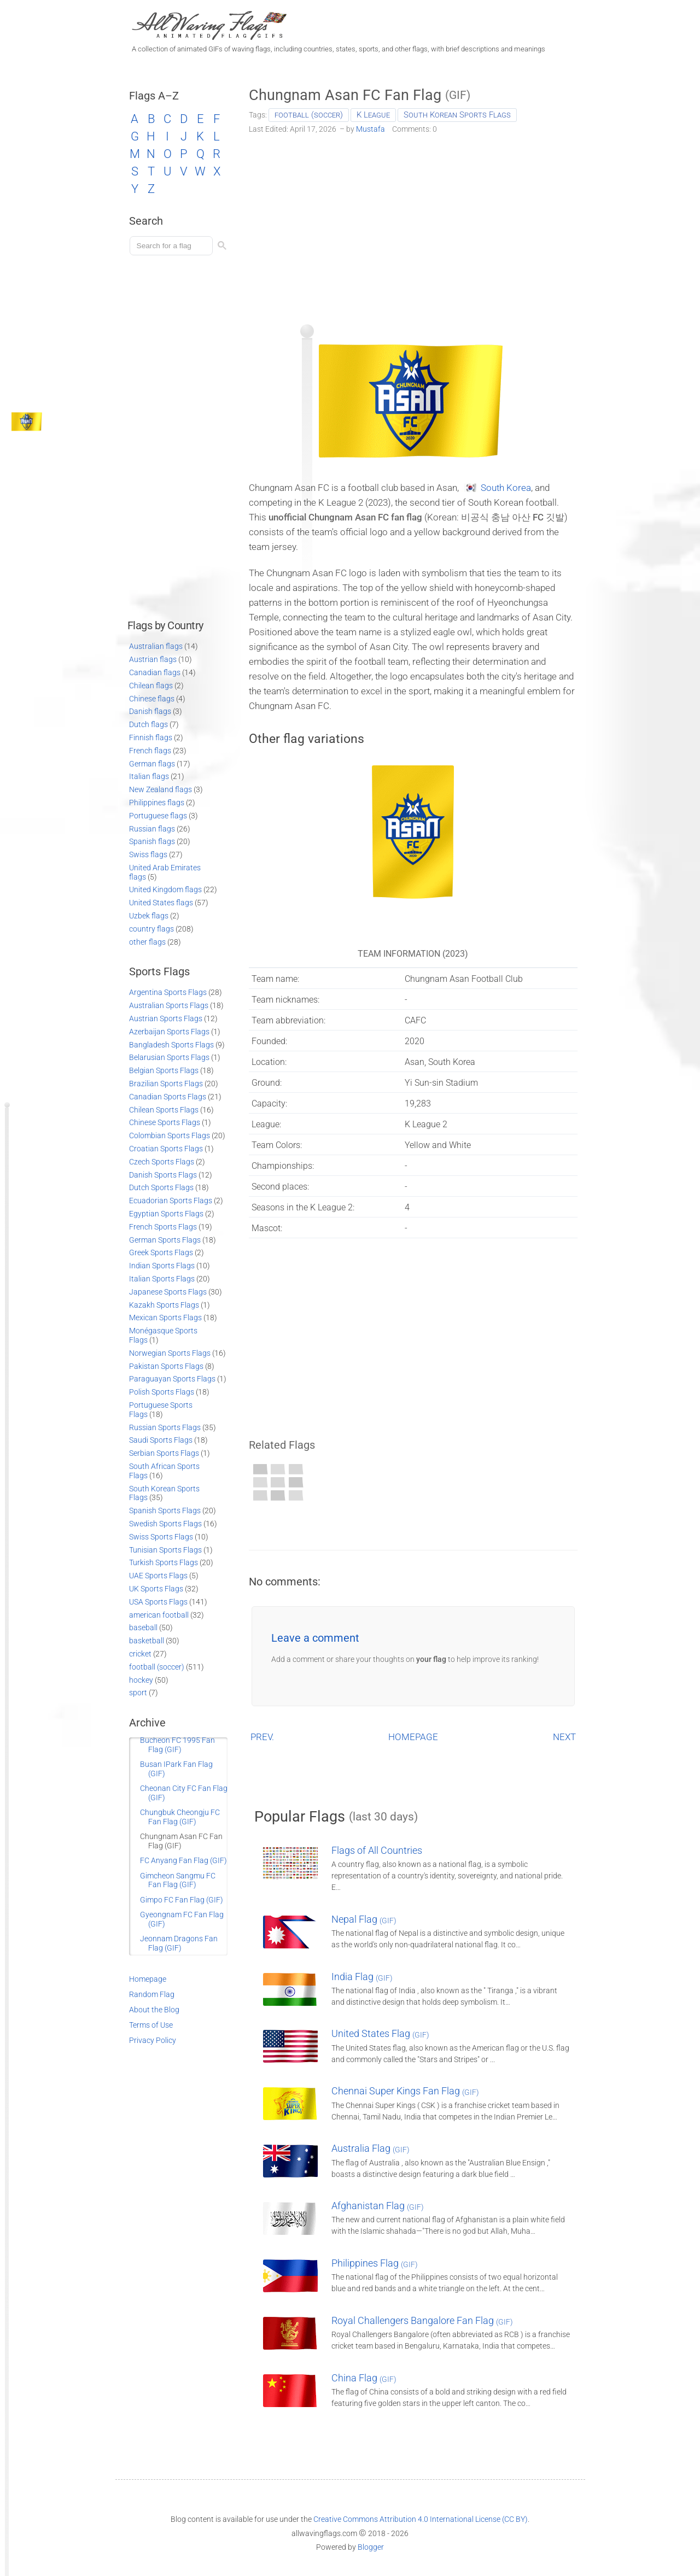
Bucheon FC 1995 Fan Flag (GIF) (177, 1745)
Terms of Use (151, 2025)
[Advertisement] (413, 225)
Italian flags (149, 776)
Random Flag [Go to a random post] (151, 1994)
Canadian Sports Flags (167, 1096)
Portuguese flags (158, 815)
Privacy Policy (152, 2040)
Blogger (371, 2547)
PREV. (262, 1736)
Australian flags (156, 646)
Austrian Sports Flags (165, 1018)
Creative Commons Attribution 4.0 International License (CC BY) (420, 2519)
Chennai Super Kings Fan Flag (405, 2091)
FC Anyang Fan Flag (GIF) (183, 1860)
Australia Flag (370, 2148)
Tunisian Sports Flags (165, 1549)
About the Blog (154, 2009)
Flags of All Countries (376, 1850)
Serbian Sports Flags (164, 1453)
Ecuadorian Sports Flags (170, 1200)
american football (159, 1615)
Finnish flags (150, 737)
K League (373, 115)
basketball (146, 1640)
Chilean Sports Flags (164, 1109)
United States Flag (380, 2033)
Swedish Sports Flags (165, 1523)
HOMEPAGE (413, 1736)
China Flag (363, 2378)
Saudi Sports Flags (160, 1440)
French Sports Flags (163, 1226)
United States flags (161, 902)
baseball (143, 1627)
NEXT (564, 1736)
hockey (141, 1680)
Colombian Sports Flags (169, 1135)
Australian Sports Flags (168, 1005)
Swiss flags (148, 854)
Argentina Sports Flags (168, 992)
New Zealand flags (160, 789)
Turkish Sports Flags (163, 1562)
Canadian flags (154, 672)
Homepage (147, 1979)
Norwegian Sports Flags (170, 1353)
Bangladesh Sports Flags (171, 1044)
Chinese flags (151, 698)
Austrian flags (153, 659)
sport (138, 1692)
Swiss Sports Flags (161, 1536)
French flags (150, 750)
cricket (140, 1653)
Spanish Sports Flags (165, 1510)
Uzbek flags (148, 915)
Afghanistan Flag (377, 2205)
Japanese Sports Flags (168, 1291)
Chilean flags (151, 685)
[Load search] (173, 246)
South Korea (506, 487)
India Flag (362, 1976)
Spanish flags (152, 841)
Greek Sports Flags (161, 1252)
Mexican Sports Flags (165, 1317)
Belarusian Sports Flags (169, 1057)
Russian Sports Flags (165, 1427)
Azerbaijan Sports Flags (169, 1031)
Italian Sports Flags (162, 1278)
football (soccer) (309, 115)
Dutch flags (148, 724)
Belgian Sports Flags (164, 1070)
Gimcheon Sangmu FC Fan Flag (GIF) (177, 1880)
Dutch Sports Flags (161, 1187)
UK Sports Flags (156, 1588)
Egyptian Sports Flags (166, 1213)
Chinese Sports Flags (164, 1122)
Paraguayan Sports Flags (172, 1378)
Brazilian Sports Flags (166, 1083)
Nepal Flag (363, 1919)
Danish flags (150, 711)
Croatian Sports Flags (166, 1148)
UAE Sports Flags (158, 1575)
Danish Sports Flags (163, 1174)
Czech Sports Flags (161, 1161)
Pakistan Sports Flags (166, 1366)
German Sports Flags (165, 1240)
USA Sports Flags (158, 1601)
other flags (147, 942)
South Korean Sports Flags (457, 115)
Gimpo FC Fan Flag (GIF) (181, 1899)
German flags (152, 763)
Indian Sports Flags (162, 1265)
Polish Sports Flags (161, 1391)
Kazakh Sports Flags (164, 1305)
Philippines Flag (374, 2263)
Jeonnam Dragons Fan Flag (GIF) (179, 1943)
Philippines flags (156, 802)
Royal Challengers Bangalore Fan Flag (422, 2320)
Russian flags (152, 828)
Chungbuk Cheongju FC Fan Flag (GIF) (180, 1817)
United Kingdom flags (165, 889)
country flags (151, 928)
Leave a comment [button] (315, 1637)
